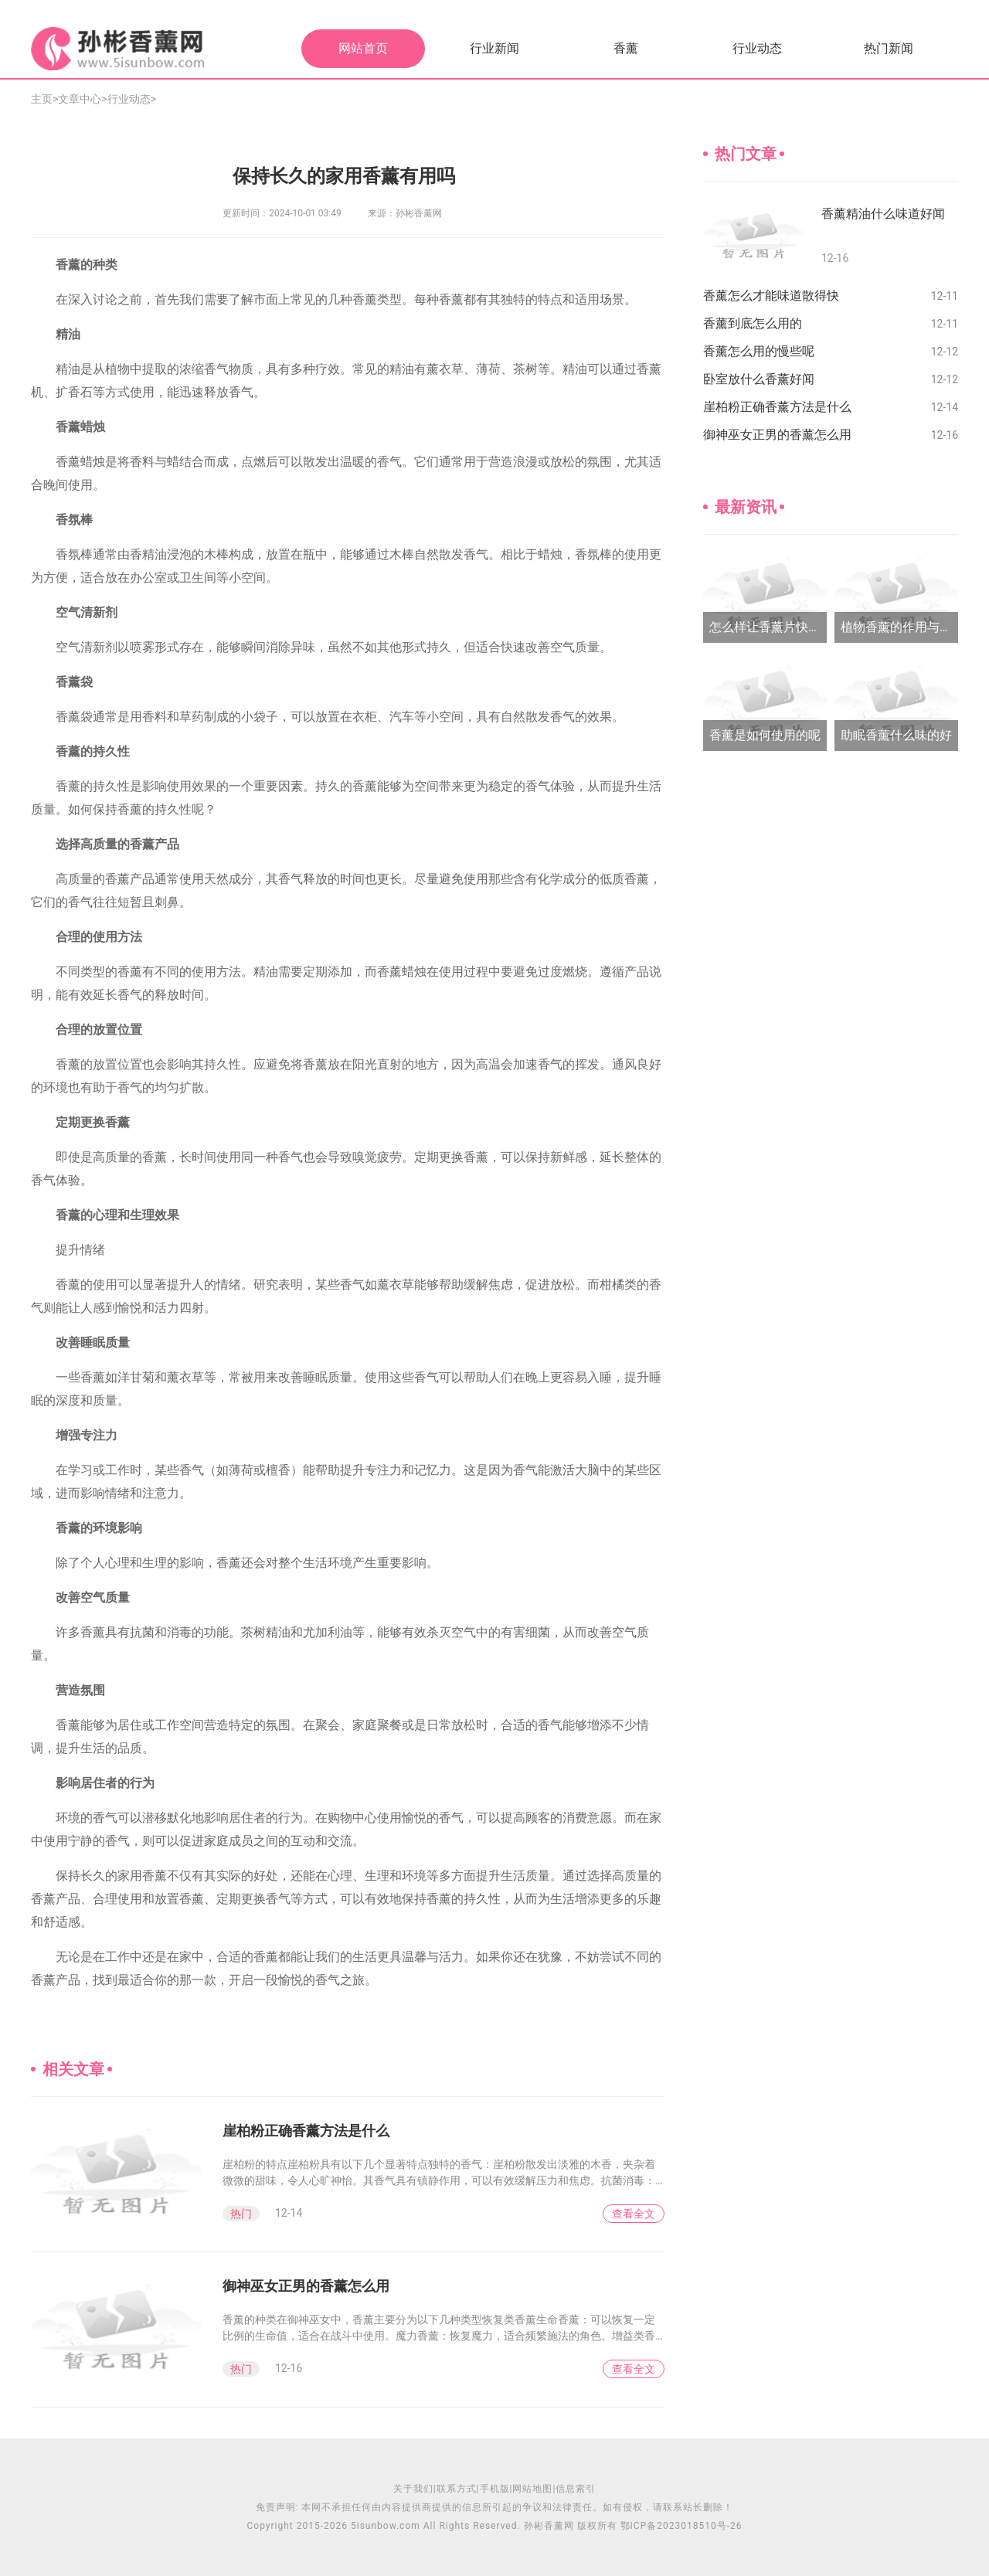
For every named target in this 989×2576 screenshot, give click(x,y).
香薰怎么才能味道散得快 (771, 295)
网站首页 (363, 48)
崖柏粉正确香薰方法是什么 (306, 2130)
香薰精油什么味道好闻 (883, 213)
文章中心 (79, 99)
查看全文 (633, 2213)
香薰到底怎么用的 (752, 323)
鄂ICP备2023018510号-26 (681, 2525)
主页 (42, 99)
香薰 (625, 48)
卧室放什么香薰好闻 (758, 379)
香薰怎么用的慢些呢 (758, 351)
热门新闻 (888, 48)
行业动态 (757, 48)
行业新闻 (494, 48)
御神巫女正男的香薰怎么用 (306, 2286)
